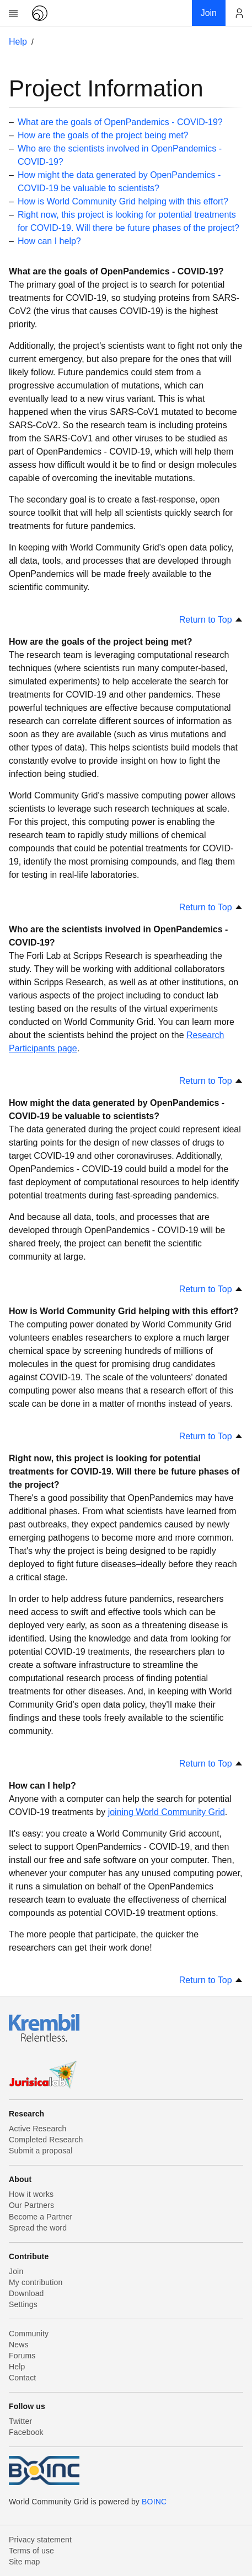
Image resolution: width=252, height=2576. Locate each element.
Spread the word (38, 2227)
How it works (31, 2194)
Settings (23, 2304)
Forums (22, 2355)
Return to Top (211, 619)
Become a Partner (40, 2216)
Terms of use (31, 2550)
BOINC (154, 2501)
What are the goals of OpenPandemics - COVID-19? (120, 122)
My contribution (35, 2282)
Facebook (26, 2432)
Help (18, 41)
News (19, 2344)
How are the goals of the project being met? (103, 135)
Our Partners (31, 2205)
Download (26, 2293)
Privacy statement (40, 2539)
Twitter (20, 2421)
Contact (22, 2377)
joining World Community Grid (166, 1812)
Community (29, 2333)
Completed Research (46, 2139)
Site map (24, 2561)
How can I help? (49, 241)
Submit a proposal (41, 2150)
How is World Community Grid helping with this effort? (123, 201)
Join (16, 2271)
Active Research (37, 2128)
